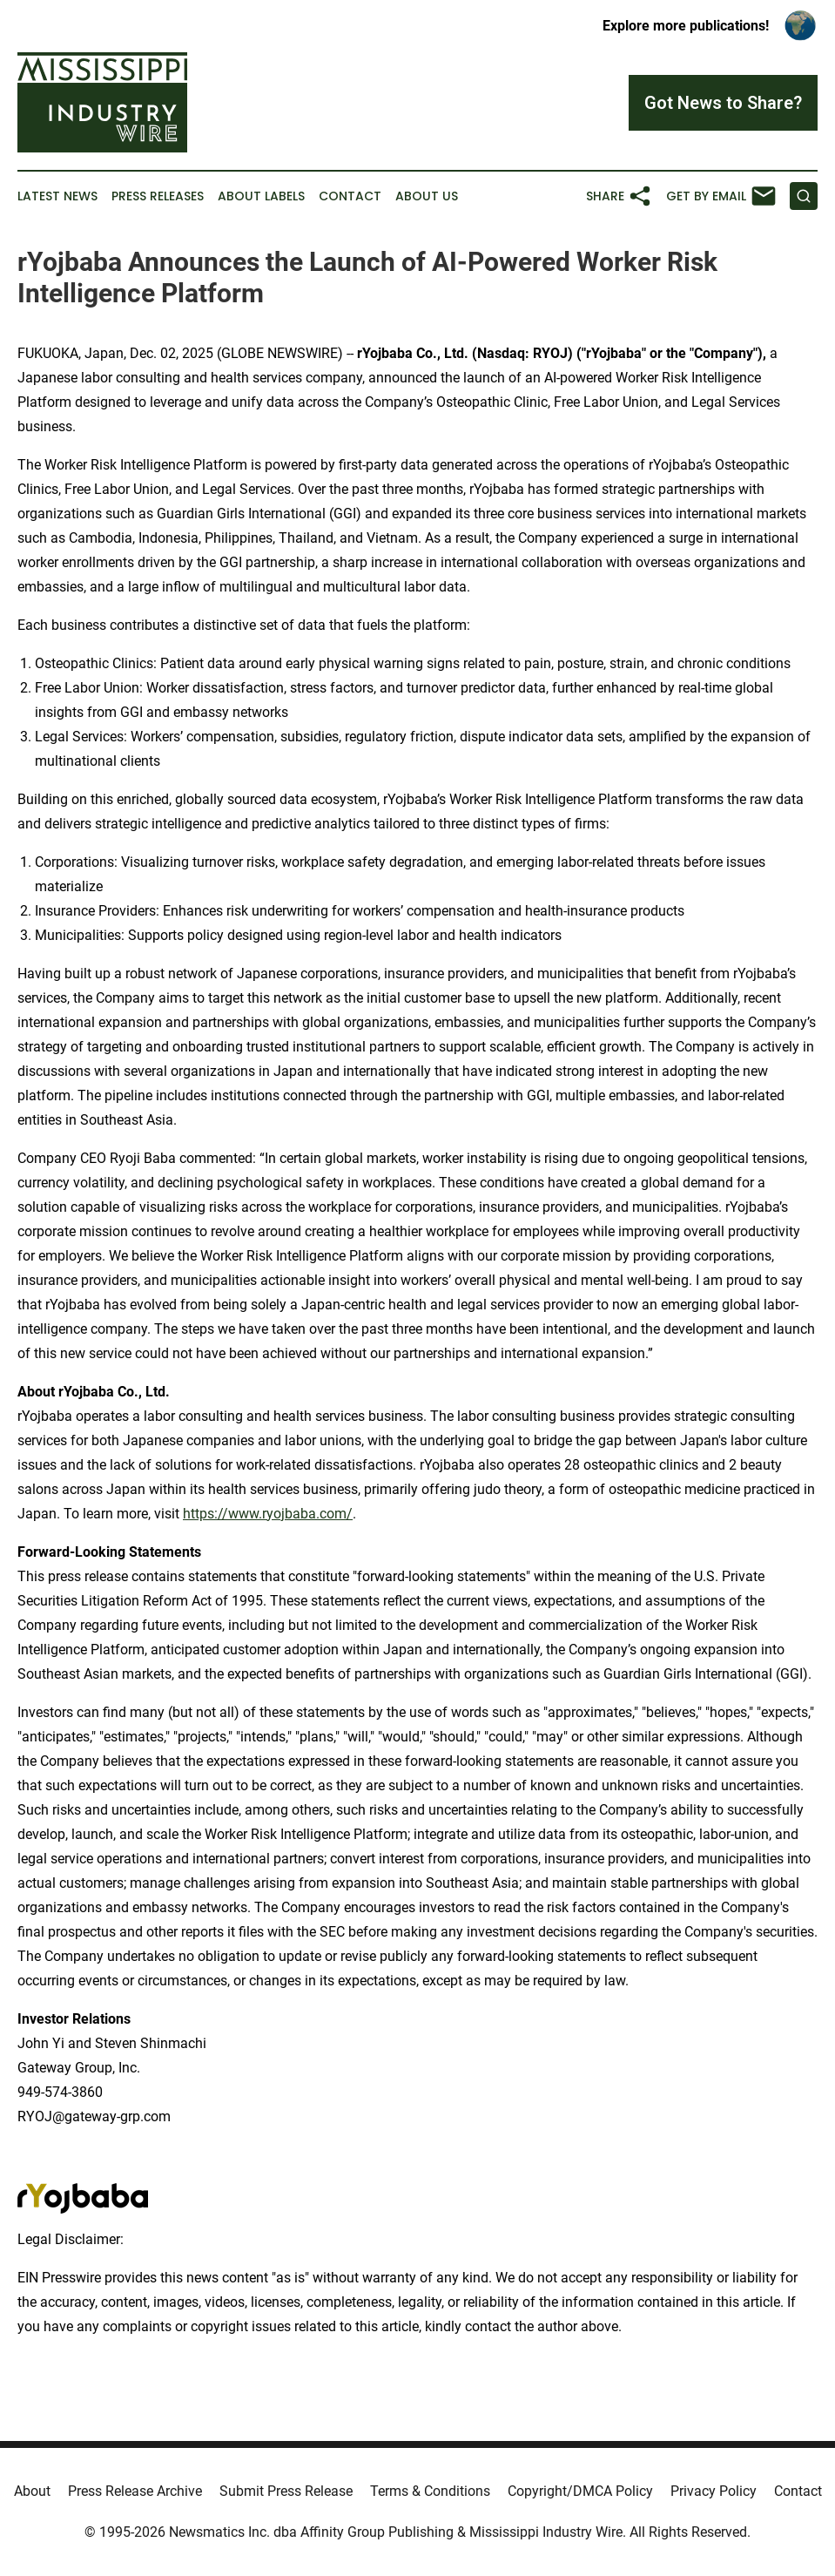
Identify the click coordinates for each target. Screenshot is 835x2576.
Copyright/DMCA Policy (580, 2491)
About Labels (261, 196)
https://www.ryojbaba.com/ (268, 1513)
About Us (426, 196)
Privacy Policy (713, 2491)
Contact (350, 196)
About (32, 2491)
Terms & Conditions (430, 2491)
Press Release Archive (135, 2491)
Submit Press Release (286, 2491)
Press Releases (157, 196)
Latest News (57, 196)
